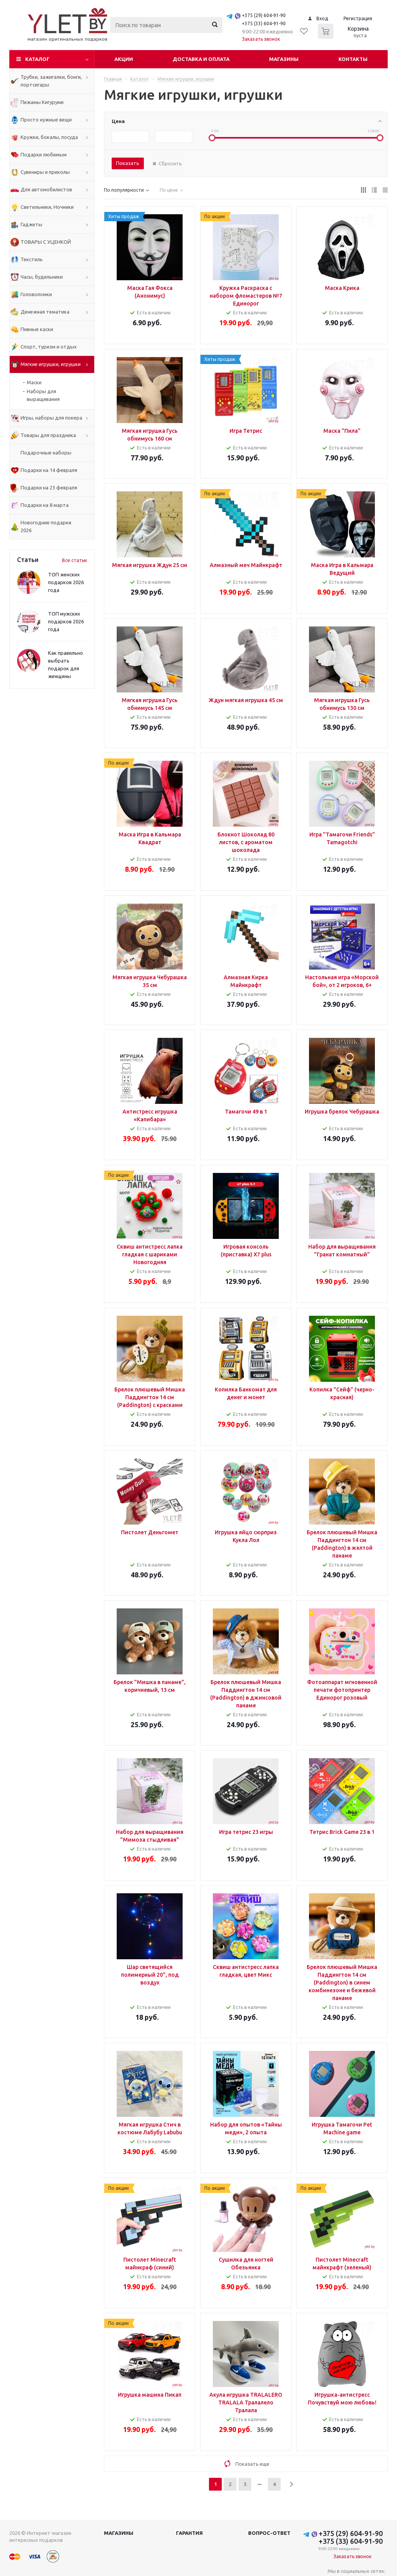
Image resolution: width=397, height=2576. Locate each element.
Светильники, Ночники (47, 207)
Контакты (353, 59)
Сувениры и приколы (45, 172)
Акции (123, 59)
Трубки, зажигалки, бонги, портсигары (51, 80)
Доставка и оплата (201, 59)
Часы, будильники (42, 276)
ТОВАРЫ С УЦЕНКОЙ (46, 242)
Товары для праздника (48, 435)
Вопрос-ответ (269, 2533)
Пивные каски (37, 329)
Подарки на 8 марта (45, 505)
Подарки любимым (44, 154)
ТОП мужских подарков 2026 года (66, 621)
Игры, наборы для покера (51, 417)
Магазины (284, 59)
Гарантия (189, 2533)
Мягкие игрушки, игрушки (51, 364)
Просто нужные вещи (46, 119)
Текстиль (32, 259)
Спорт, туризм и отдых (49, 346)
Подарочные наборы (46, 452)
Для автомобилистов (46, 189)
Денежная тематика (45, 311)
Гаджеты (31, 224)
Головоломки (36, 294)
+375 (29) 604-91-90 (264, 15)
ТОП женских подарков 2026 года (66, 582)
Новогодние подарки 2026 (46, 526)
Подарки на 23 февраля (49, 487)
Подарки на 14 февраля (49, 470)
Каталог (37, 59)
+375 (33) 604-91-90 (264, 23)
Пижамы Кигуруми (42, 102)
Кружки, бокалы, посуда (49, 137)
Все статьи (74, 560)
